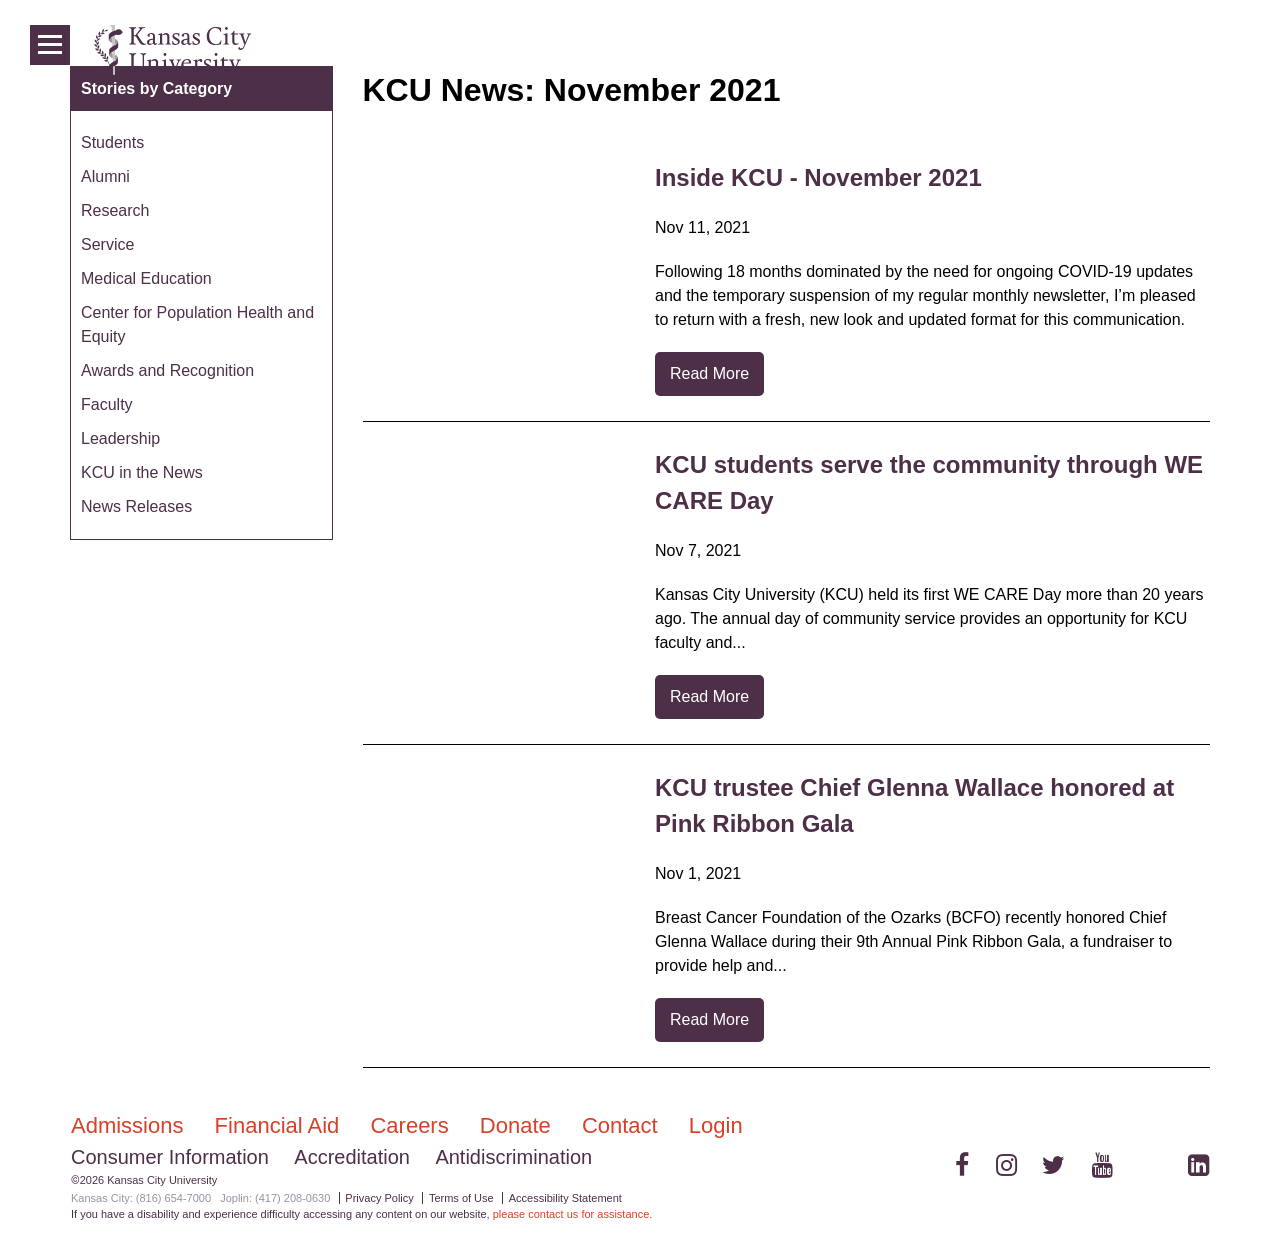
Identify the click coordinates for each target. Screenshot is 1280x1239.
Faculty (107, 404)
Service (107, 244)
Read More (709, 373)
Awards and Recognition (167, 370)
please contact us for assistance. (573, 1214)
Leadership (120, 438)
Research (115, 210)
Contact (623, 1125)
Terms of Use (461, 1198)
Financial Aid (280, 1125)
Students (112, 142)
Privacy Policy (379, 1198)
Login (1200, 50)
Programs (1062, 50)
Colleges (972, 50)
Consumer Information (170, 1157)
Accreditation (352, 1157)
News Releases (136, 506)
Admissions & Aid (851, 50)
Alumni (105, 176)
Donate (518, 1125)
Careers (412, 1125)
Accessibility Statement (565, 1198)
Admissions (130, 1125)
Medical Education (146, 278)
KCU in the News (142, 472)
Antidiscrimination (513, 1157)
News (1139, 50)
